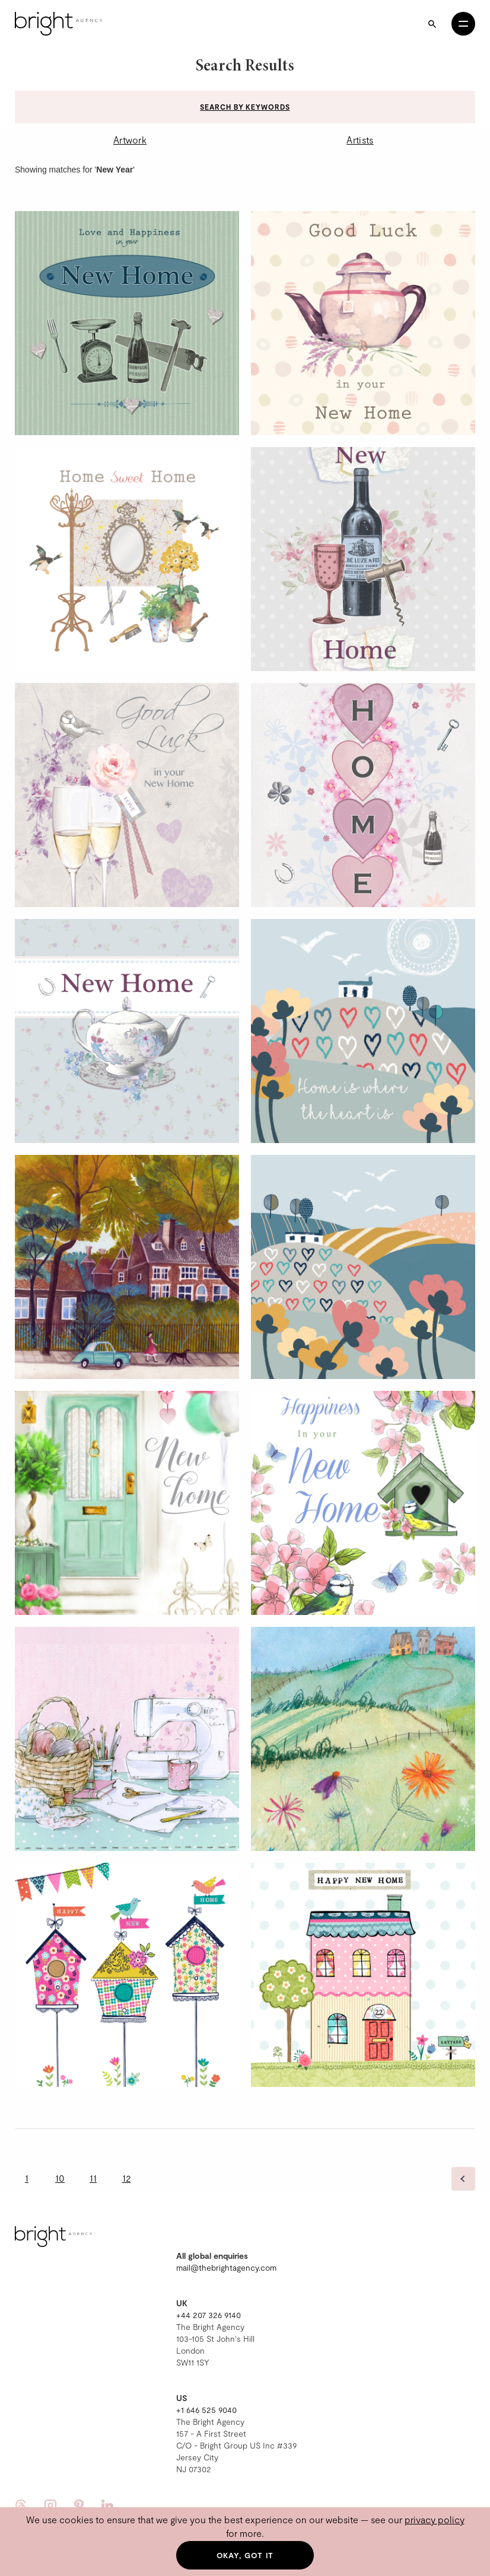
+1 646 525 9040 (206, 2410)
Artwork (130, 139)
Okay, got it (245, 2555)
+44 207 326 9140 (208, 2315)
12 (126, 2178)
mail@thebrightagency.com (226, 2267)
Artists (359, 139)
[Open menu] (463, 24)
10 (60, 2178)
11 (93, 2178)
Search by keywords (244, 107)
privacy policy (434, 2519)
